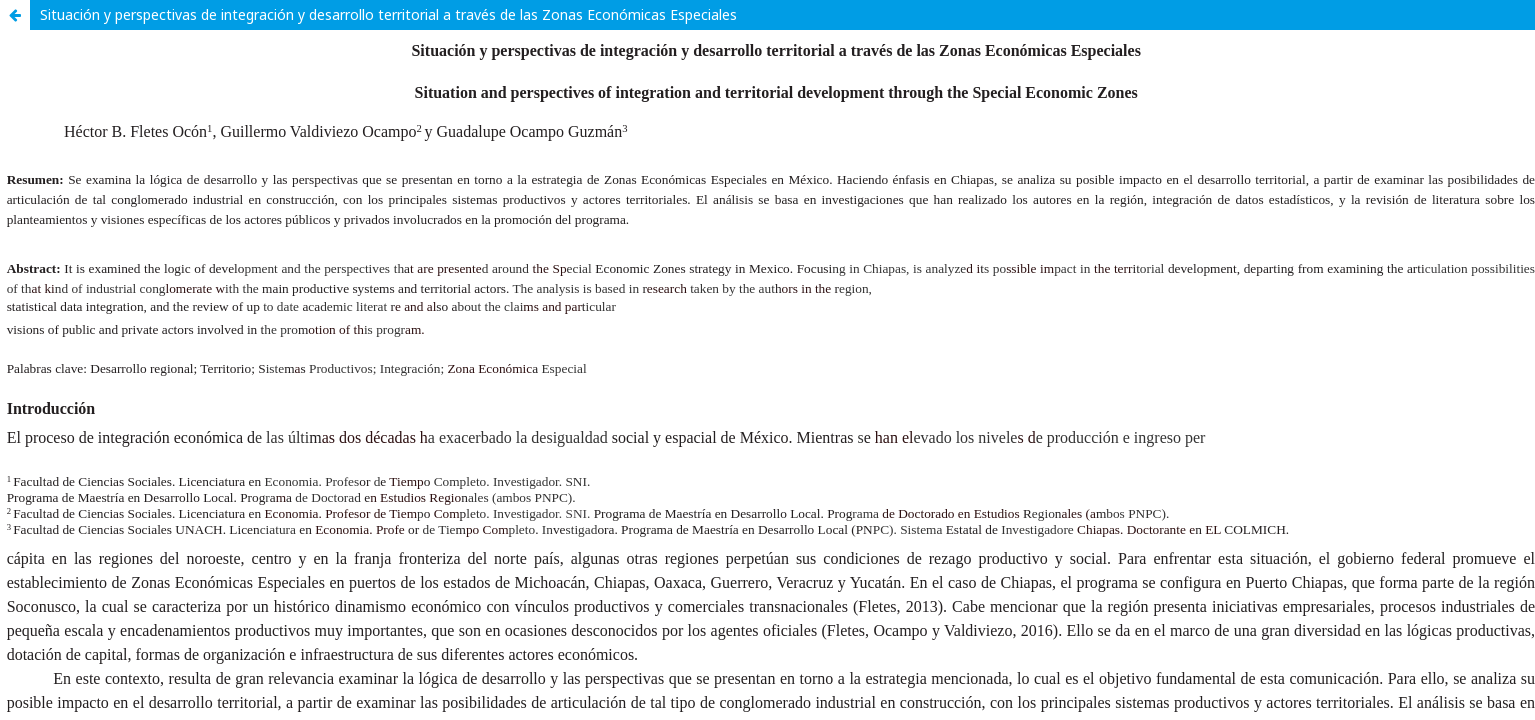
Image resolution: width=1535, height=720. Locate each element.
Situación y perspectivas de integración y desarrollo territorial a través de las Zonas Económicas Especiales (388, 14)
